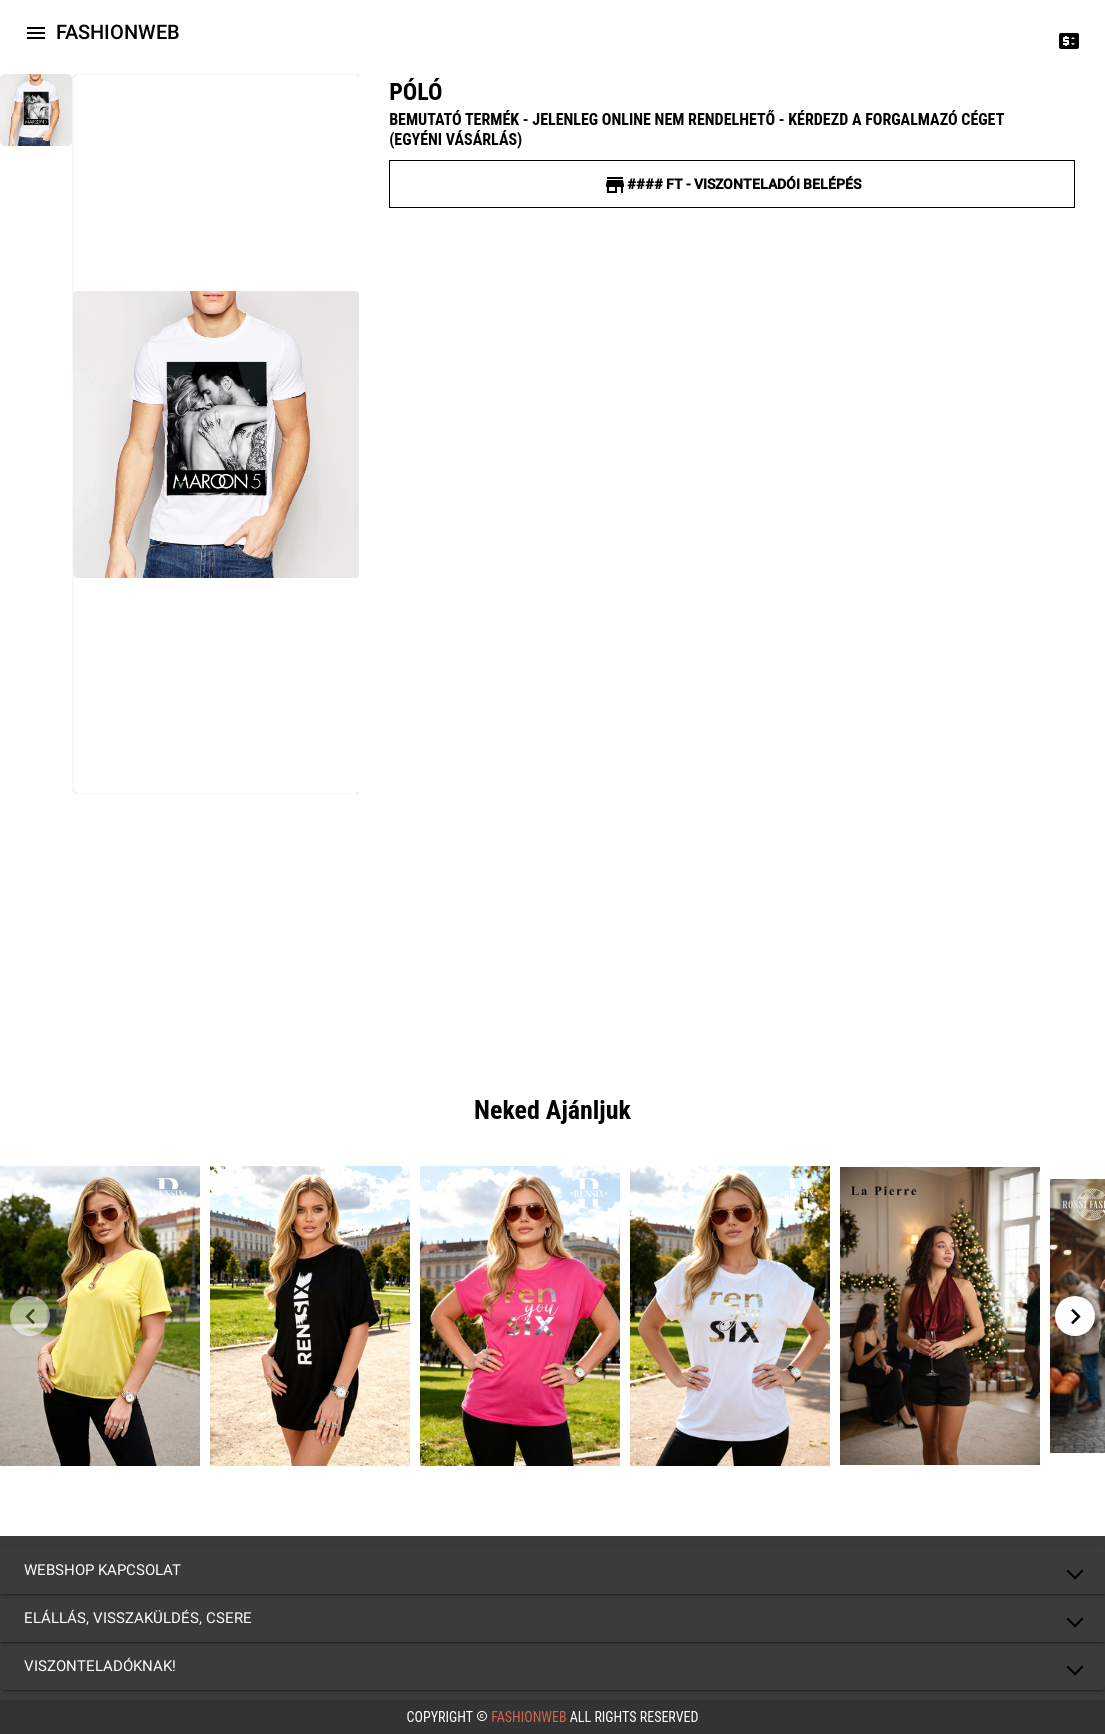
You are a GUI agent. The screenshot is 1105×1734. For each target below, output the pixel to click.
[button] (552, 1570)
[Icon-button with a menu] (36, 32)
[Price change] (1069, 40)
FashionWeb (529, 1717)
